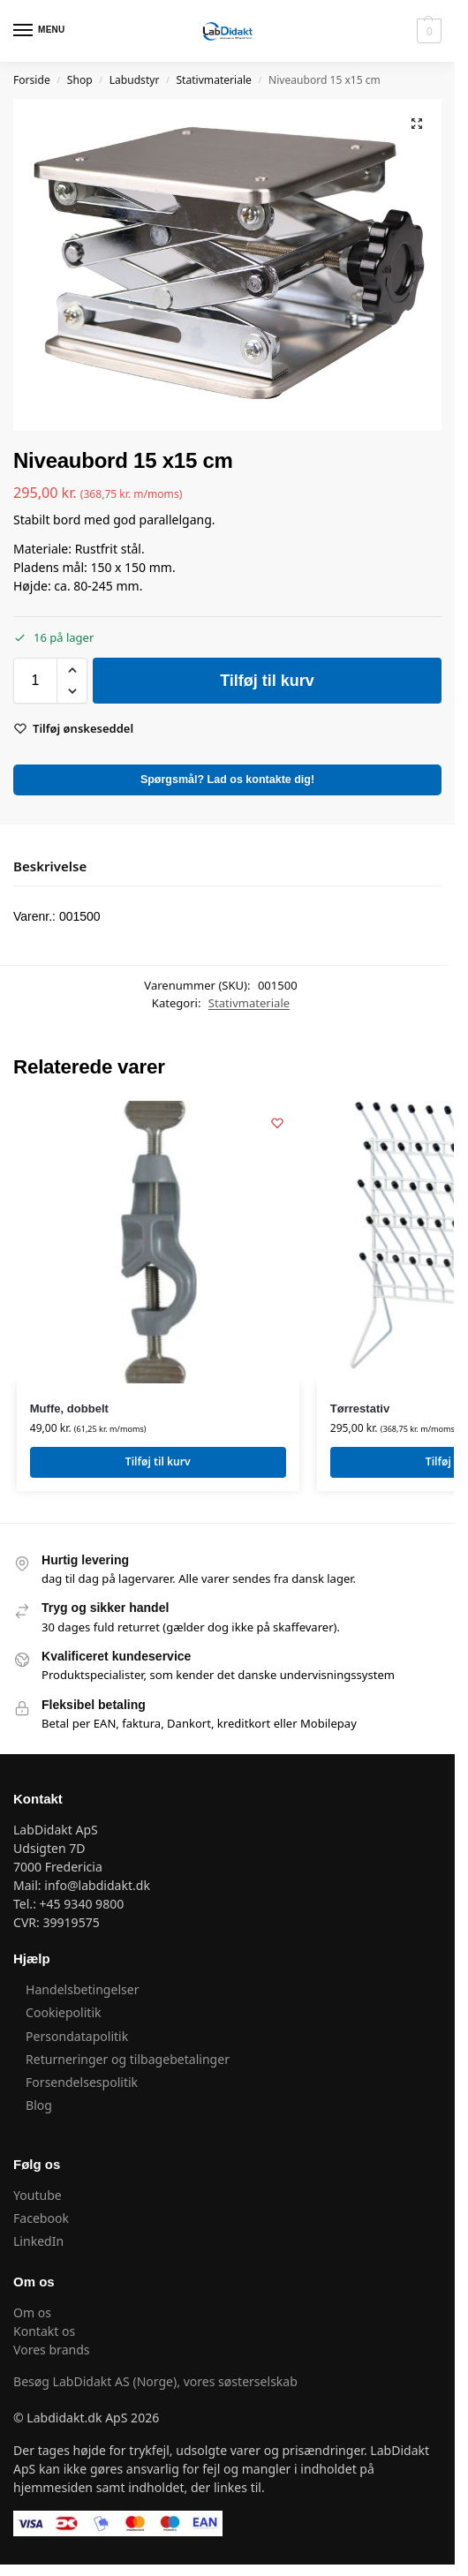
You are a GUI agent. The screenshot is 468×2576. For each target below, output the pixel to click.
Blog (39, 2105)
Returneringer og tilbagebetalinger (128, 2059)
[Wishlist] (277, 1123)
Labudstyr (134, 79)
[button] (427, 31)
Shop (80, 79)
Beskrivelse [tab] (50, 866)
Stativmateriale (213, 79)
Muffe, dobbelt (69, 1408)
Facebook (41, 2218)
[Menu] (39, 31)
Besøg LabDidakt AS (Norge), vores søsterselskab (155, 2381)
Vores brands (51, 2349)
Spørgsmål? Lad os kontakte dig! (227, 779)
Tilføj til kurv (267, 680)
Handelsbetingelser (82, 1989)
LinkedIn (38, 2241)
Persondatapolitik (77, 2036)
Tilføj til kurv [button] (158, 1461)
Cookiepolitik (64, 2012)
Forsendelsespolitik (82, 2082)
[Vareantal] (35, 681)
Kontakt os (44, 2331)
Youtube (38, 2195)
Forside (31, 79)
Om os (32, 2312)
